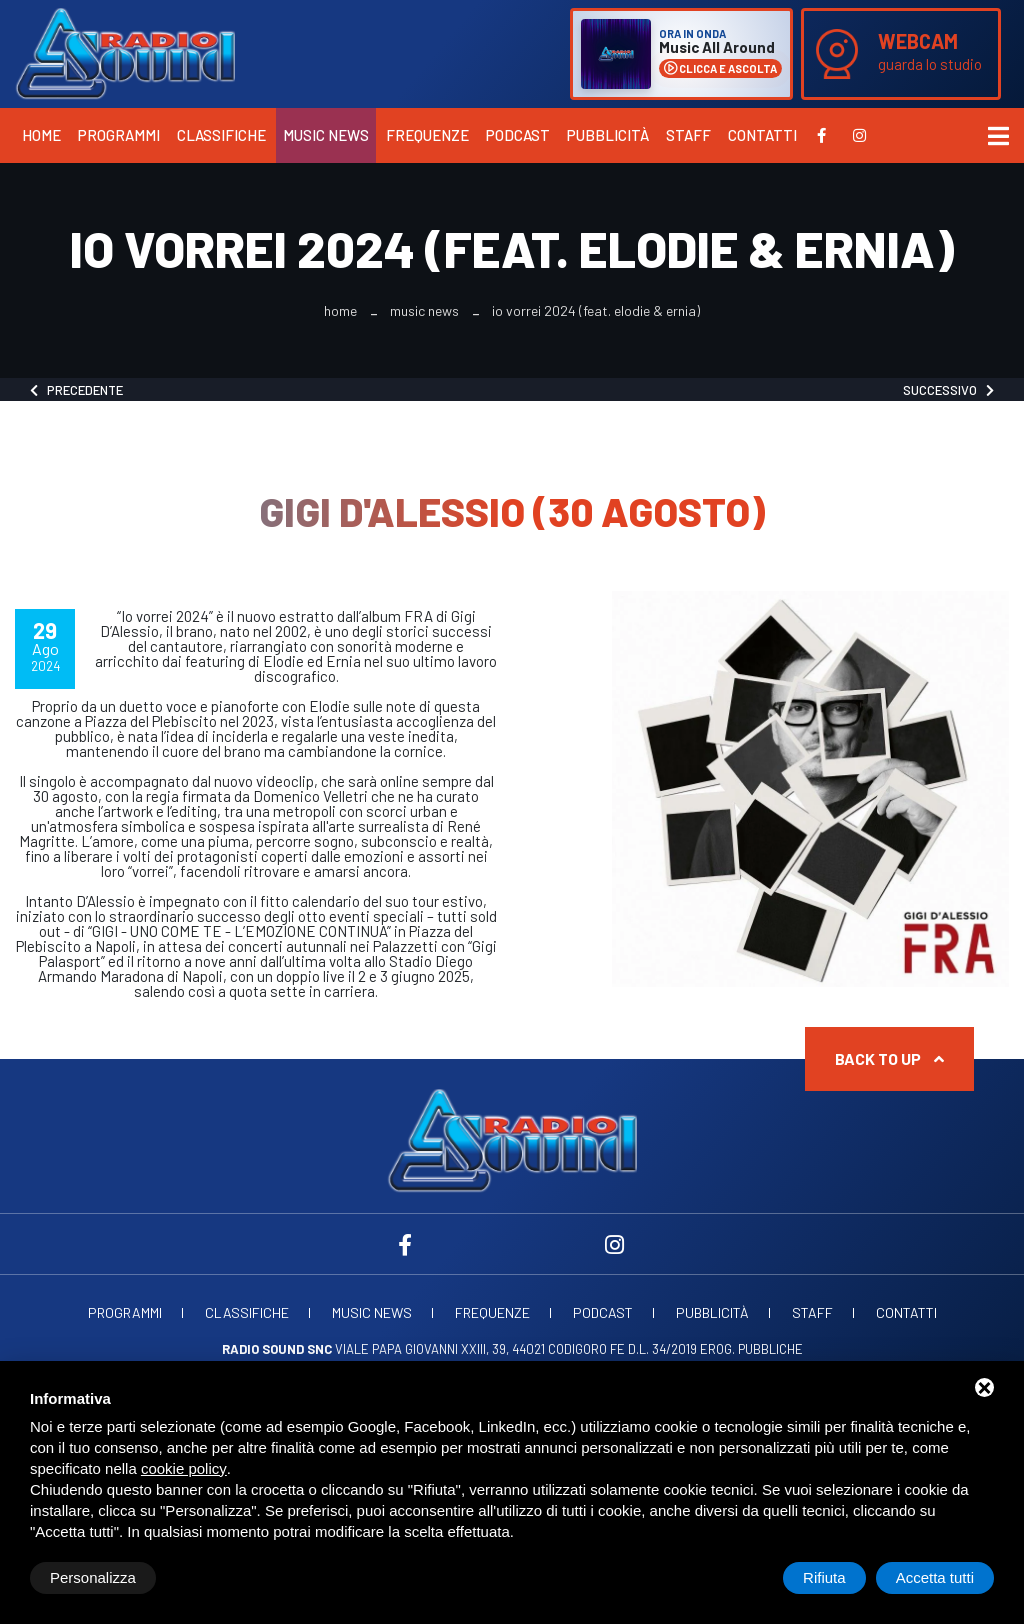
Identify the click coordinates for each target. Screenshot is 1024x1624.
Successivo (948, 390)
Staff (688, 135)
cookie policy (184, 1468)
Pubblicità (608, 135)
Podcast (518, 135)
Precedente (76, 390)
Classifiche (221, 135)
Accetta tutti (935, 1577)
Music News (326, 135)
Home (41, 135)
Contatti (762, 135)
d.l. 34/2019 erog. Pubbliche (715, 1349)
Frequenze (427, 135)
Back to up (889, 1058)
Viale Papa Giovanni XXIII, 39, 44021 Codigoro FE (423, 1349)
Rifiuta (824, 1577)
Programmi (119, 135)
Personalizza (93, 1577)
